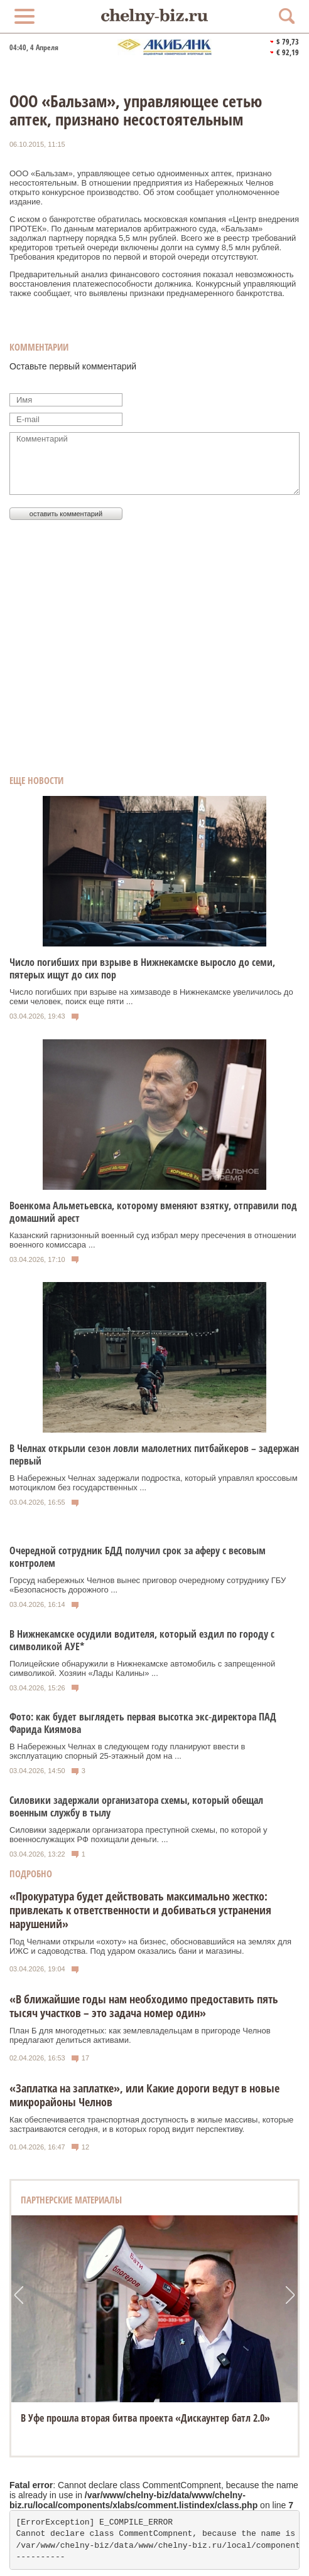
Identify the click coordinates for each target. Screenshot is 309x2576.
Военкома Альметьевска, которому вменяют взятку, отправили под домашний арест (153, 1212)
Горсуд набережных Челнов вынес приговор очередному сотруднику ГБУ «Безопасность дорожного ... (147, 1585)
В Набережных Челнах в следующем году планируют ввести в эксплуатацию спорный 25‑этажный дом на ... (127, 1751)
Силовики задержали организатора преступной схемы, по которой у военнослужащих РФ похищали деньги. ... (138, 1834)
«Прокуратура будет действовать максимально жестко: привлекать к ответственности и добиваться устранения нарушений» (140, 1910)
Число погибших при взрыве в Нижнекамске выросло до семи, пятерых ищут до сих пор (142, 968)
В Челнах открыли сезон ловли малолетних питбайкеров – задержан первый (154, 1454)
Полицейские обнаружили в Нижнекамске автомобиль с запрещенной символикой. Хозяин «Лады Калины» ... (142, 1668)
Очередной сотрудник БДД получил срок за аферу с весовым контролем (137, 1557)
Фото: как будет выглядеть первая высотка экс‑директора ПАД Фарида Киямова (142, 1723)
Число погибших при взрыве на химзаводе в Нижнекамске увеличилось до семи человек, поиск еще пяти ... (151, 996)
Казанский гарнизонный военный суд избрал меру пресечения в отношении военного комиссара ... (152, 1240)
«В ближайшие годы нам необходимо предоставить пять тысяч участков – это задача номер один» (143, 2005)
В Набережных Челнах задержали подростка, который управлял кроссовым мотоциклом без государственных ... (153, 1482)
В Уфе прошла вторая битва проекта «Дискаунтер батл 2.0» (145, 2418)
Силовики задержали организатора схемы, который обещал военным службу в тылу (136, 1806)
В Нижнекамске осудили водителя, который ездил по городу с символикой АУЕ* (141, 1640)
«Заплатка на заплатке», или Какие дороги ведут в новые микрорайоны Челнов (144, 2094)
